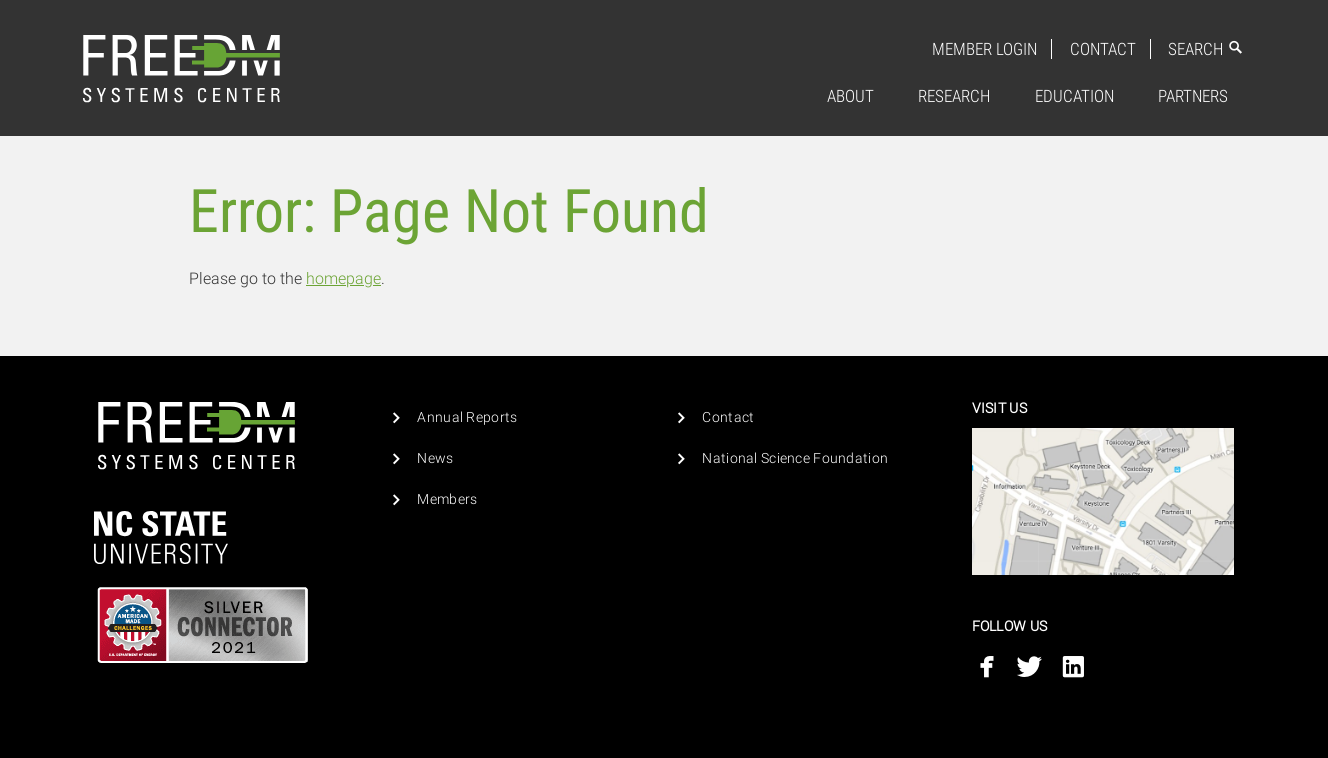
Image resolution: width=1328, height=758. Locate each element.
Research (954, 96)
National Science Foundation (795, 458)
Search (1206, 49)
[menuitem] (850, 96)
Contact (1103, 49)
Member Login (984, 49)
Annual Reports (467, 417)
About (850, 96)
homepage (343, 278)
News (435, 458)
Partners (1193, 96)
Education (1074, 96)
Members (447, 499)
